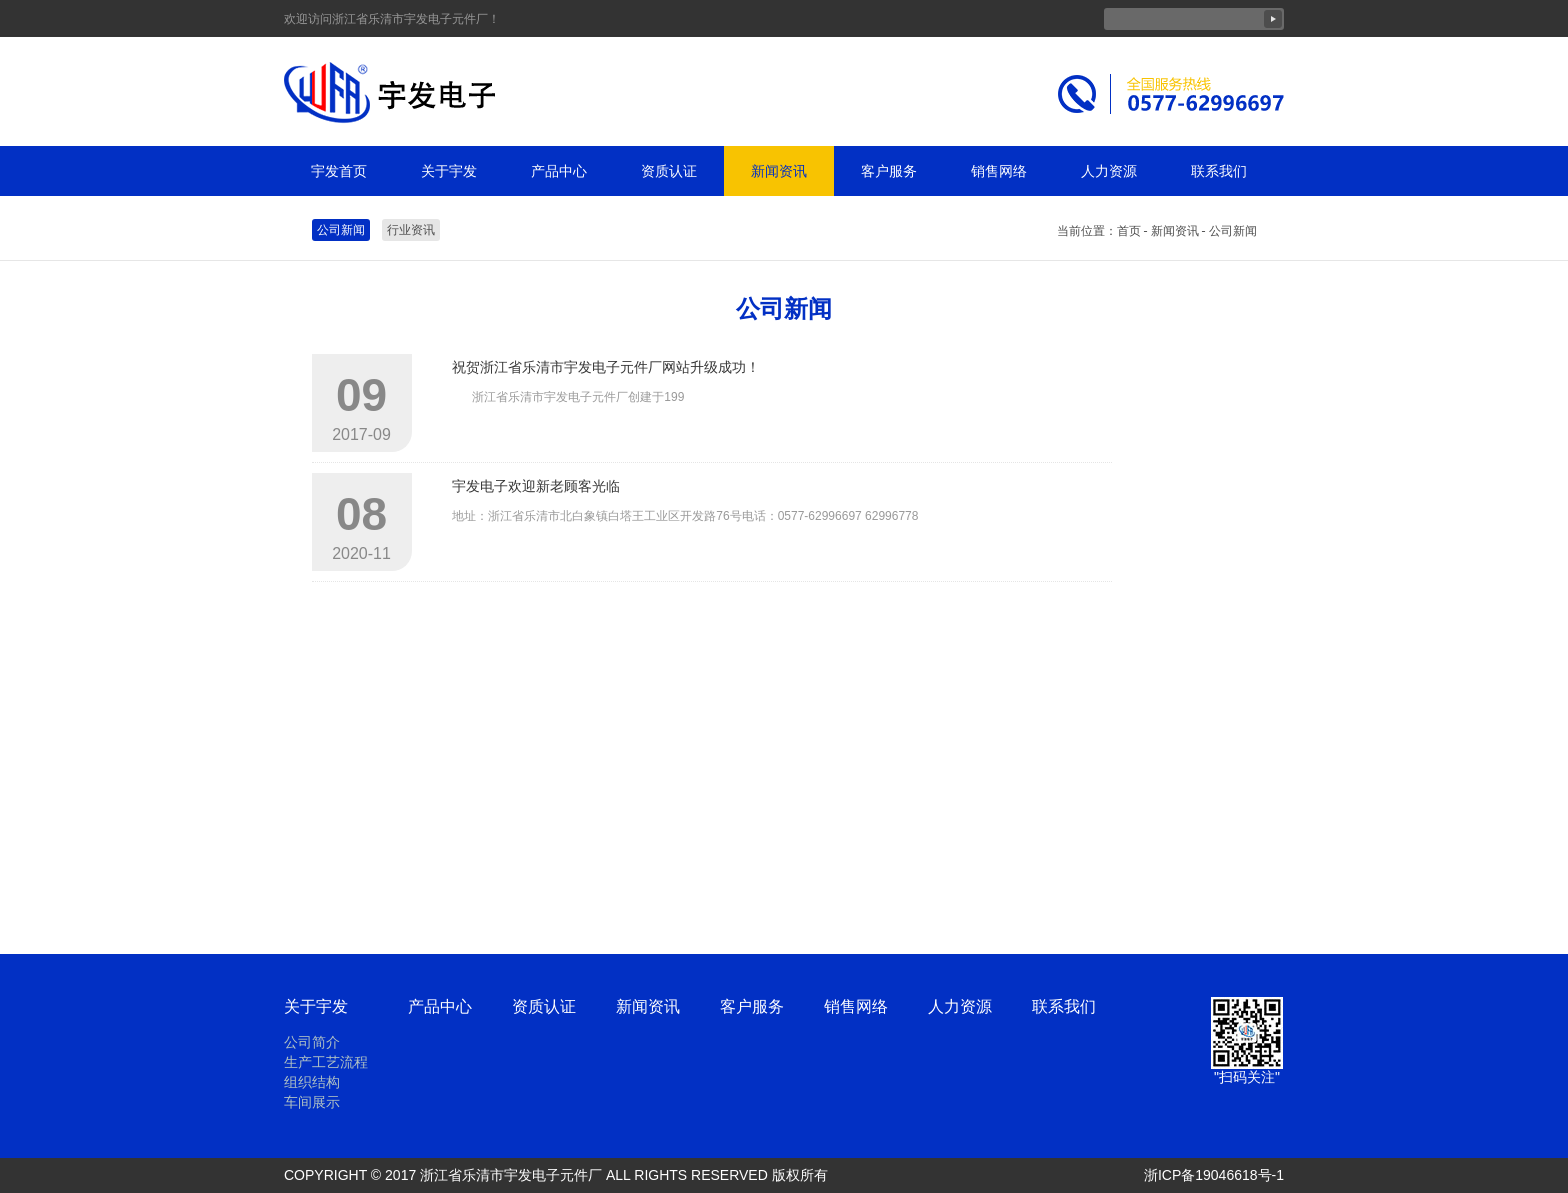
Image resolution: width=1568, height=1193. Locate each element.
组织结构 (312, 1082)
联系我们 (1219, 171)
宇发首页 (339, 171)
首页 (1129, 231)
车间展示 (312, 1102)
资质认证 (669, 171)
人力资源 (1109, 171)
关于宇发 (449, 171)
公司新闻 (341, 230)
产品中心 (559, 171)
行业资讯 (411, 230)
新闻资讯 (779, 171)
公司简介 (312, 1042)
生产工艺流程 (326, 1062)
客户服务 (889, 171)
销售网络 (999, 171)
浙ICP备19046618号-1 (1214, 1175)
